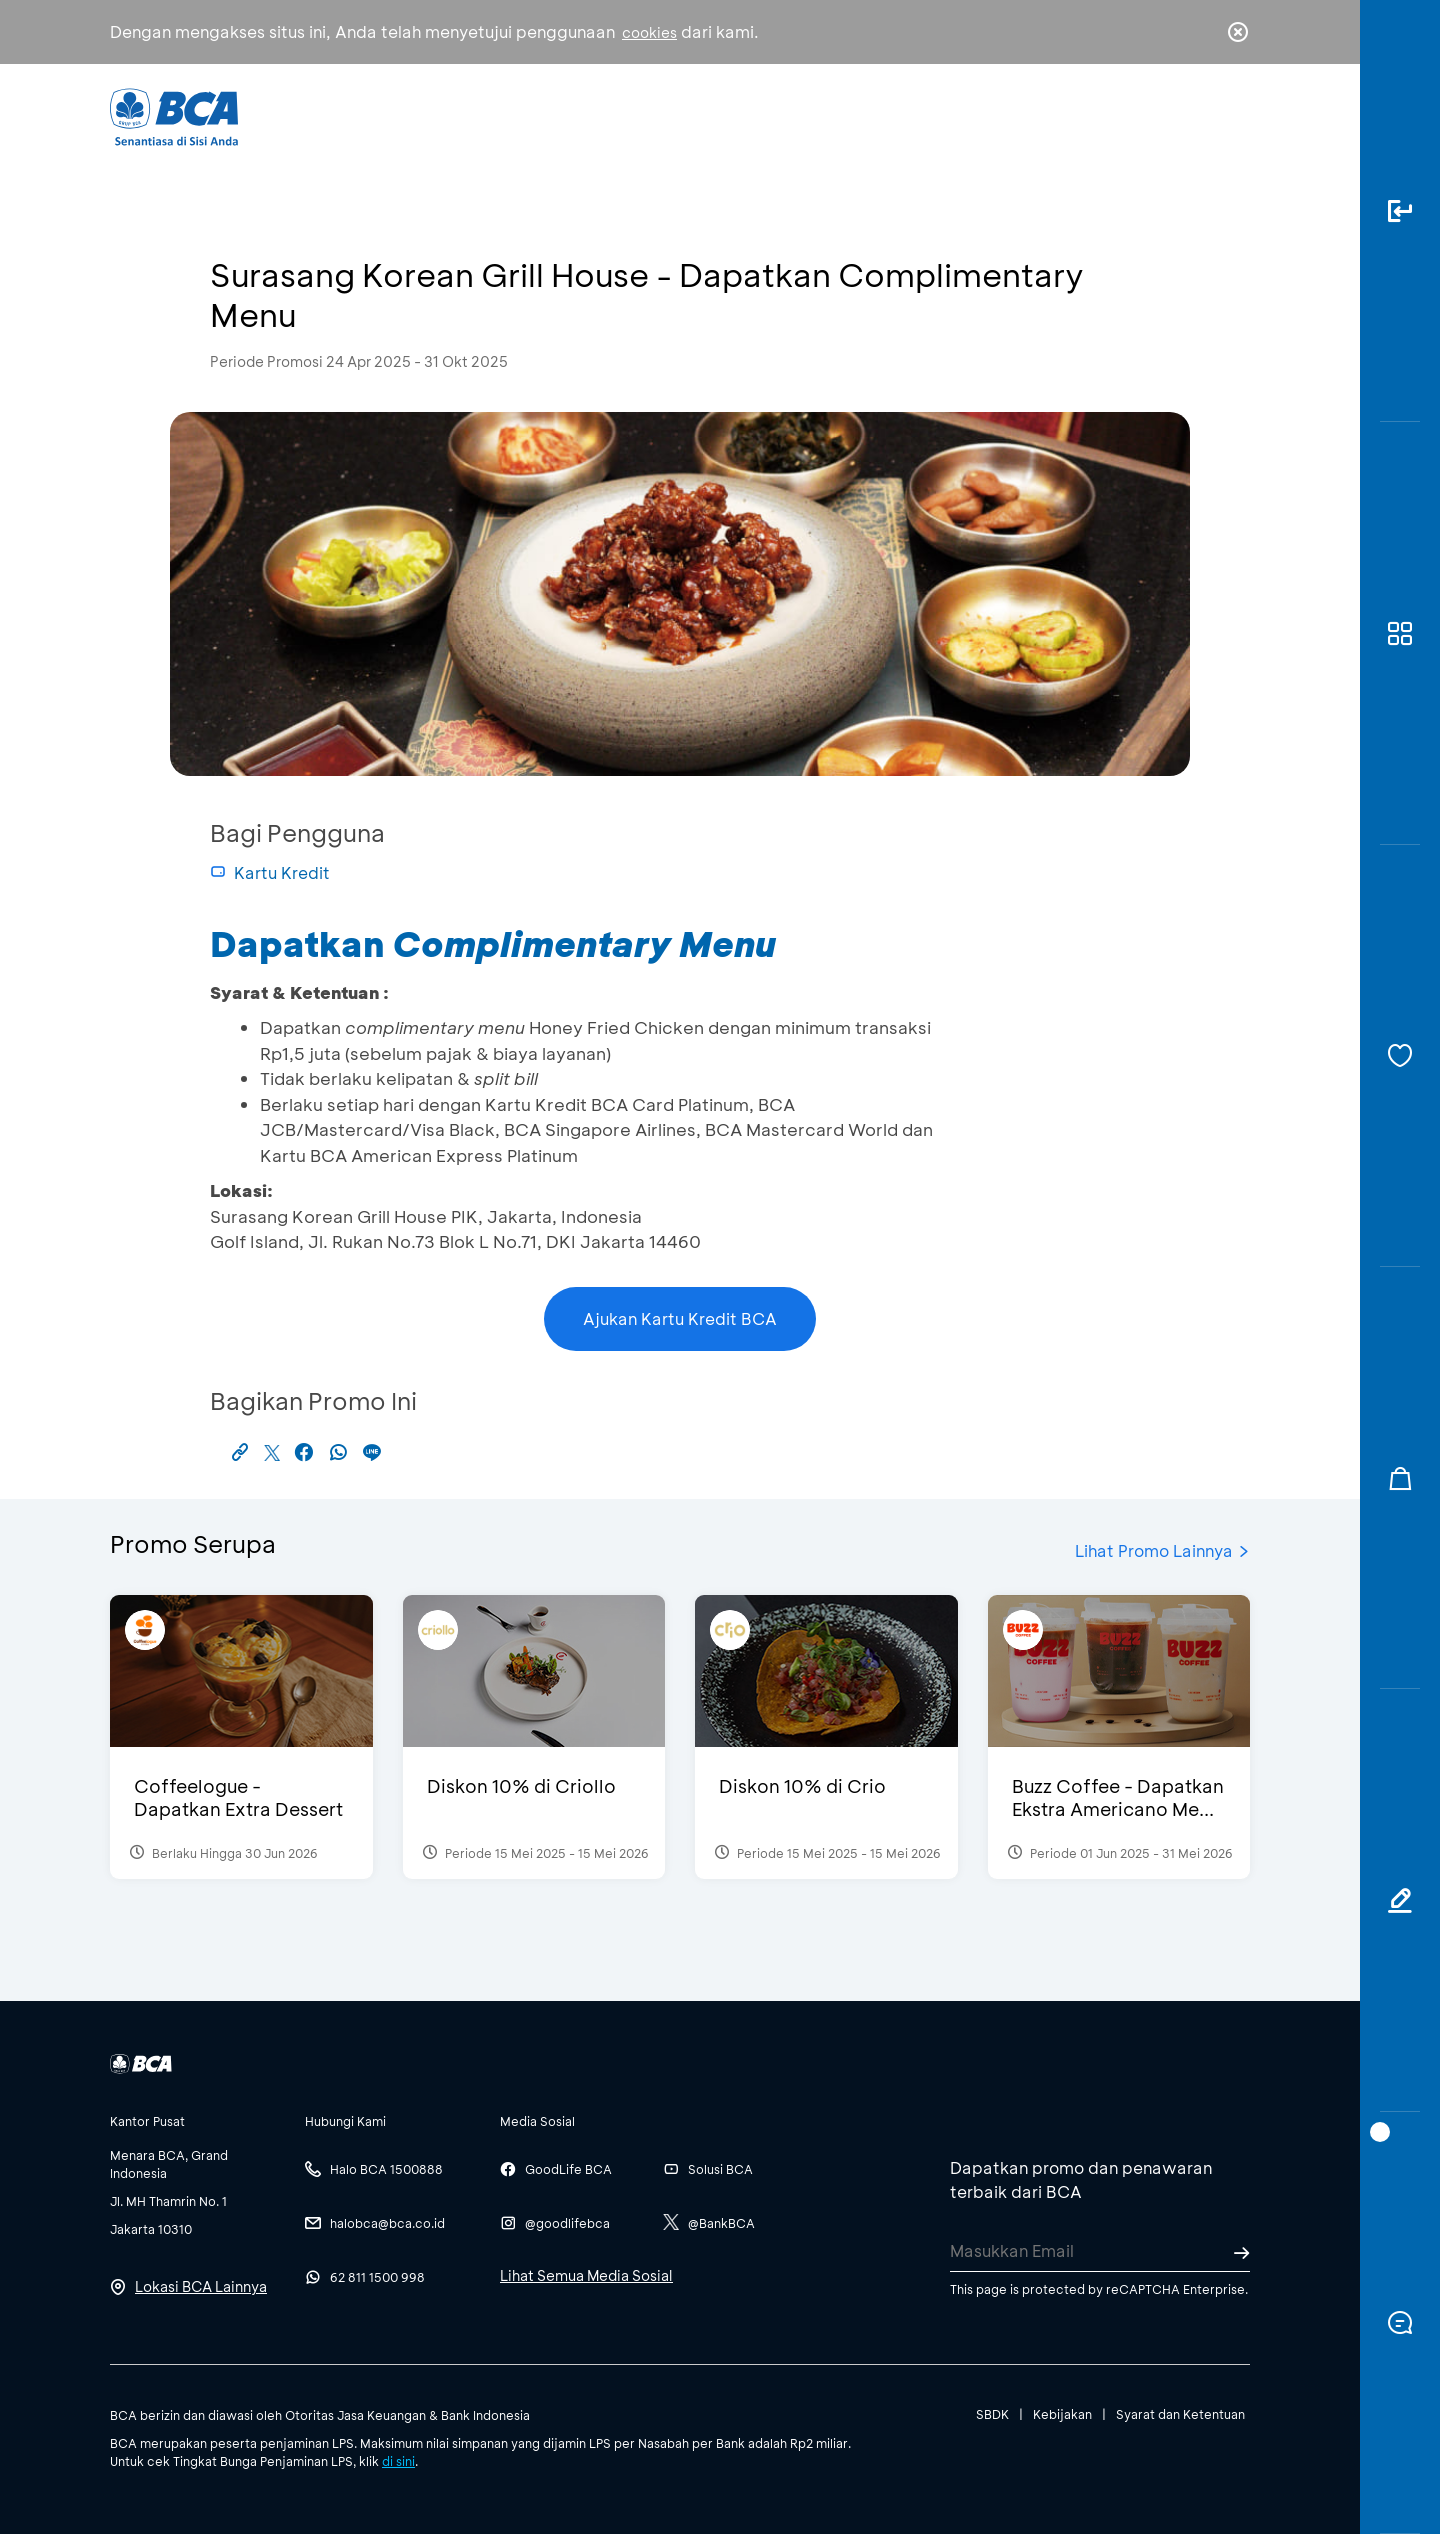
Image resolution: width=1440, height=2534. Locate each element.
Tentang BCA (805, 115)
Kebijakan (1062, 2414)
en (1232, 117)
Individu (552, 115)
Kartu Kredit (270, 872)
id (1197, 117)
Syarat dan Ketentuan (1180, 2414)
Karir (938, 115)
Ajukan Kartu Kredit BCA (680, 1318)
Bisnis (668, 115)
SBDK (992, 2414)
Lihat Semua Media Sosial (586, 2275)
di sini (398, 2461)
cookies (649, 32)
